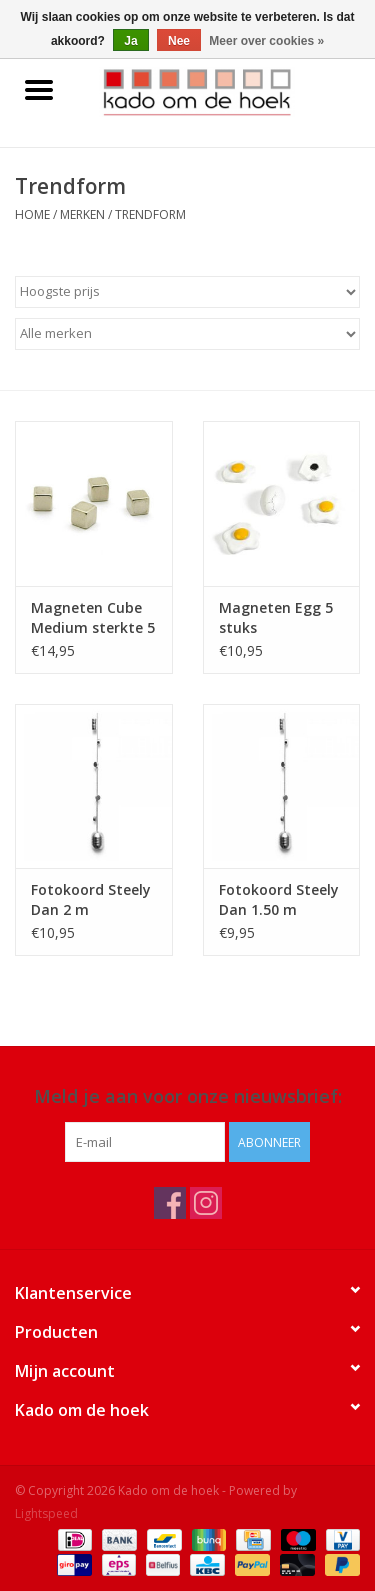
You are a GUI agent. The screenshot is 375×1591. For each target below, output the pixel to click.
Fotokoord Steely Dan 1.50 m (279, 899)
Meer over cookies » (266, 41)
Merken (82, 214)
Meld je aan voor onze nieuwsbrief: (188, 1096)
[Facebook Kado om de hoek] (170, 1203)
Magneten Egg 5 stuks (276, 617)
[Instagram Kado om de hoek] (206, 1203)
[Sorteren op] (187, 292)
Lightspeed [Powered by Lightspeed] (46, 1513)
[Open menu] (39, 89)
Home (32, 214)
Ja (130, 41)
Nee (179, 41)
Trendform (150, 214)
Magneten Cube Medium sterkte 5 (93, 617)
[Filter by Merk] (187, 334)
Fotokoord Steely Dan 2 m (91, 899)
